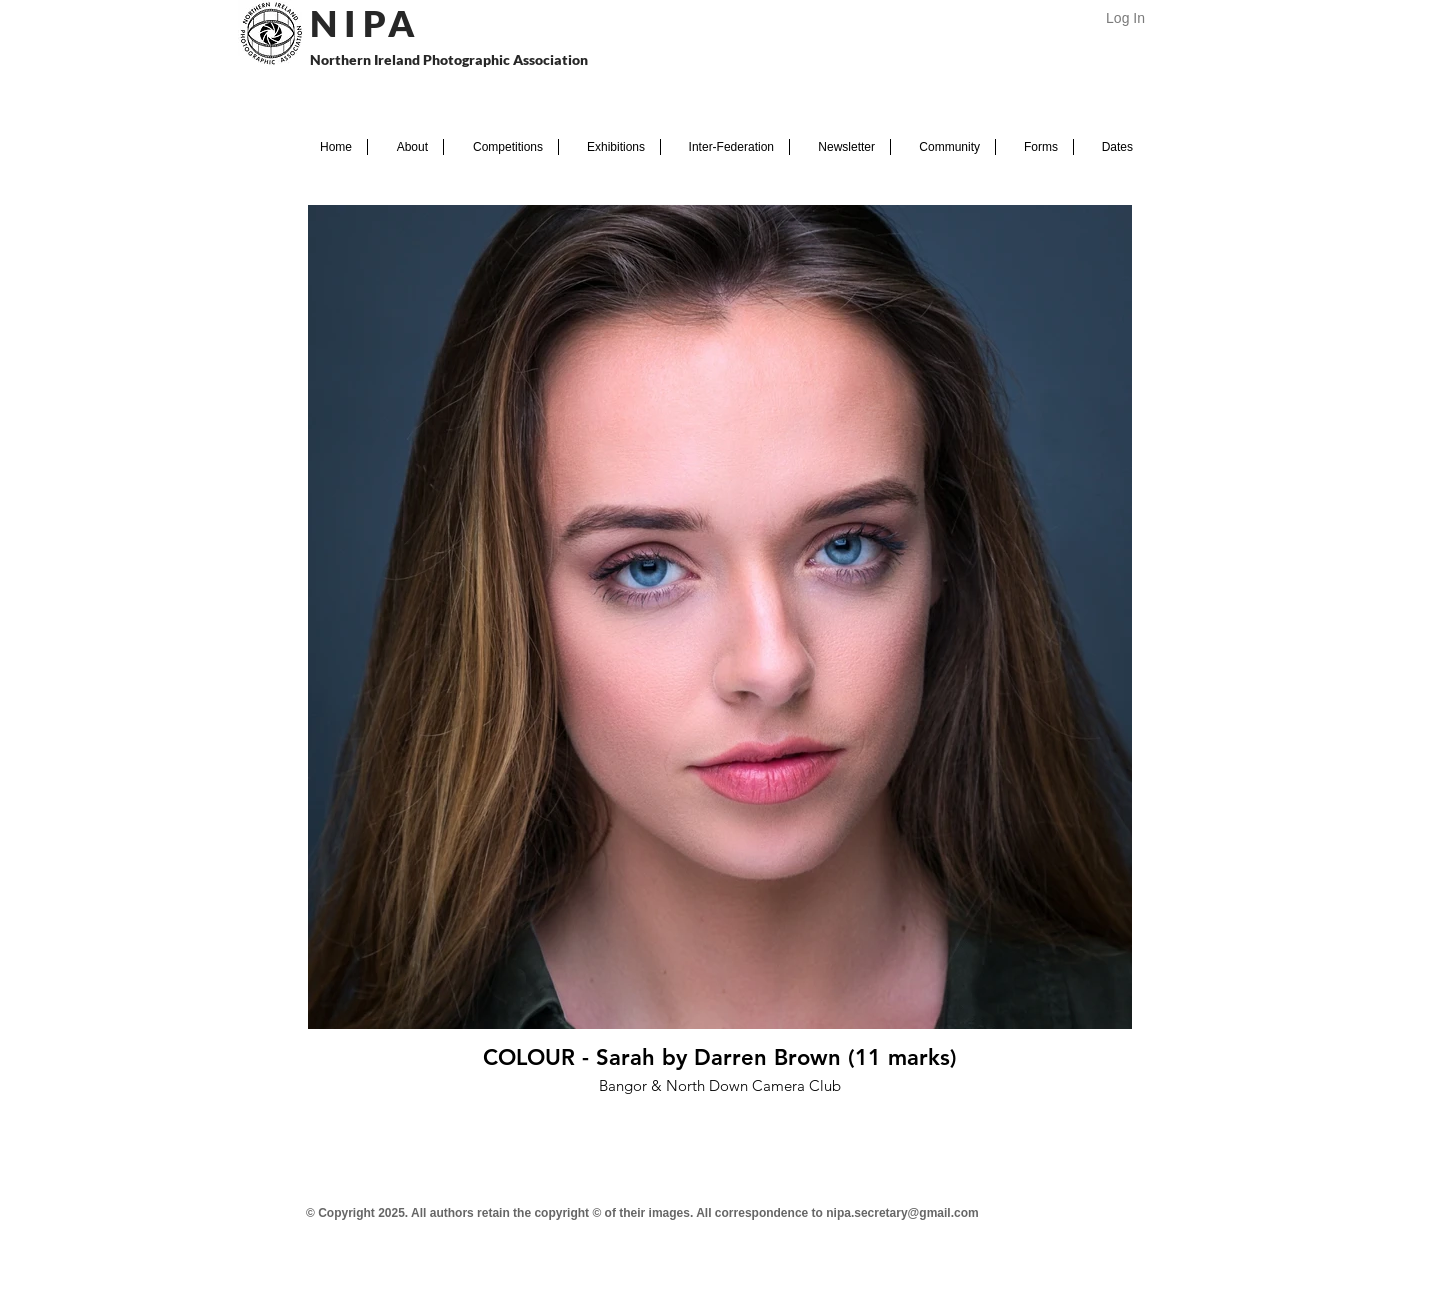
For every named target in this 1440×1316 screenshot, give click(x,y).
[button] (405, 147)
